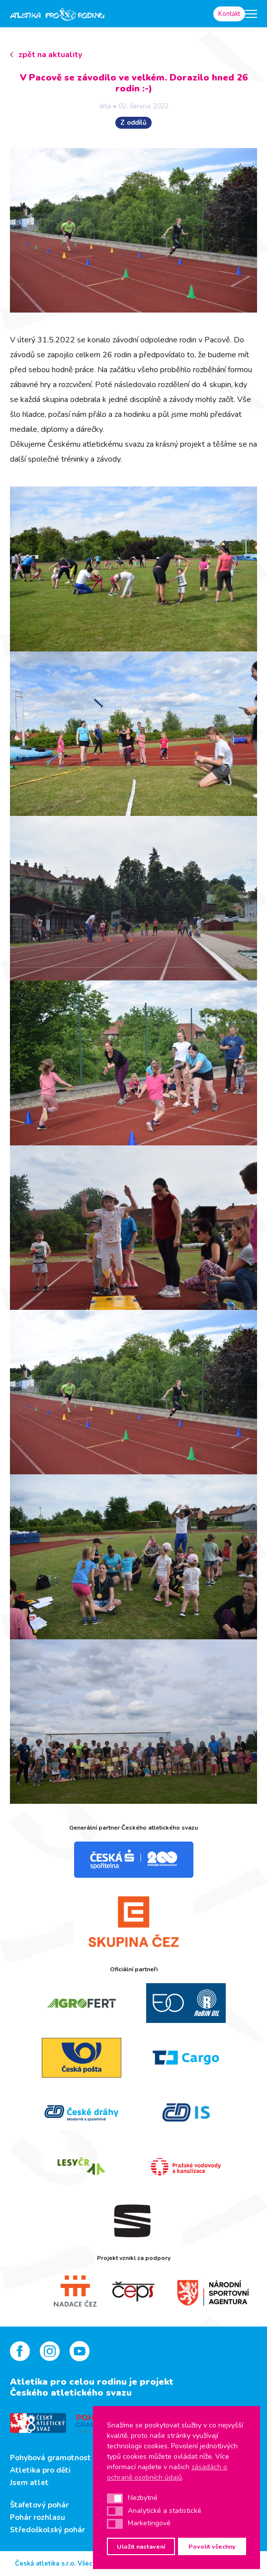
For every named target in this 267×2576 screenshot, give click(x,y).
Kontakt (229, 13)
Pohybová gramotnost (50, 2458)
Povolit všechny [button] (212, 2546)
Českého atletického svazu (71, 2393)
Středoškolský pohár (47, 2530)
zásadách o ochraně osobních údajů (167, 2472)
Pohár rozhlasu (37, 2517)
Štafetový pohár (39, 2505)
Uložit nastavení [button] (141, 2546)
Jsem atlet (29, 2483)
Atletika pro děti (40, 2470)
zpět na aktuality (50, 54)
